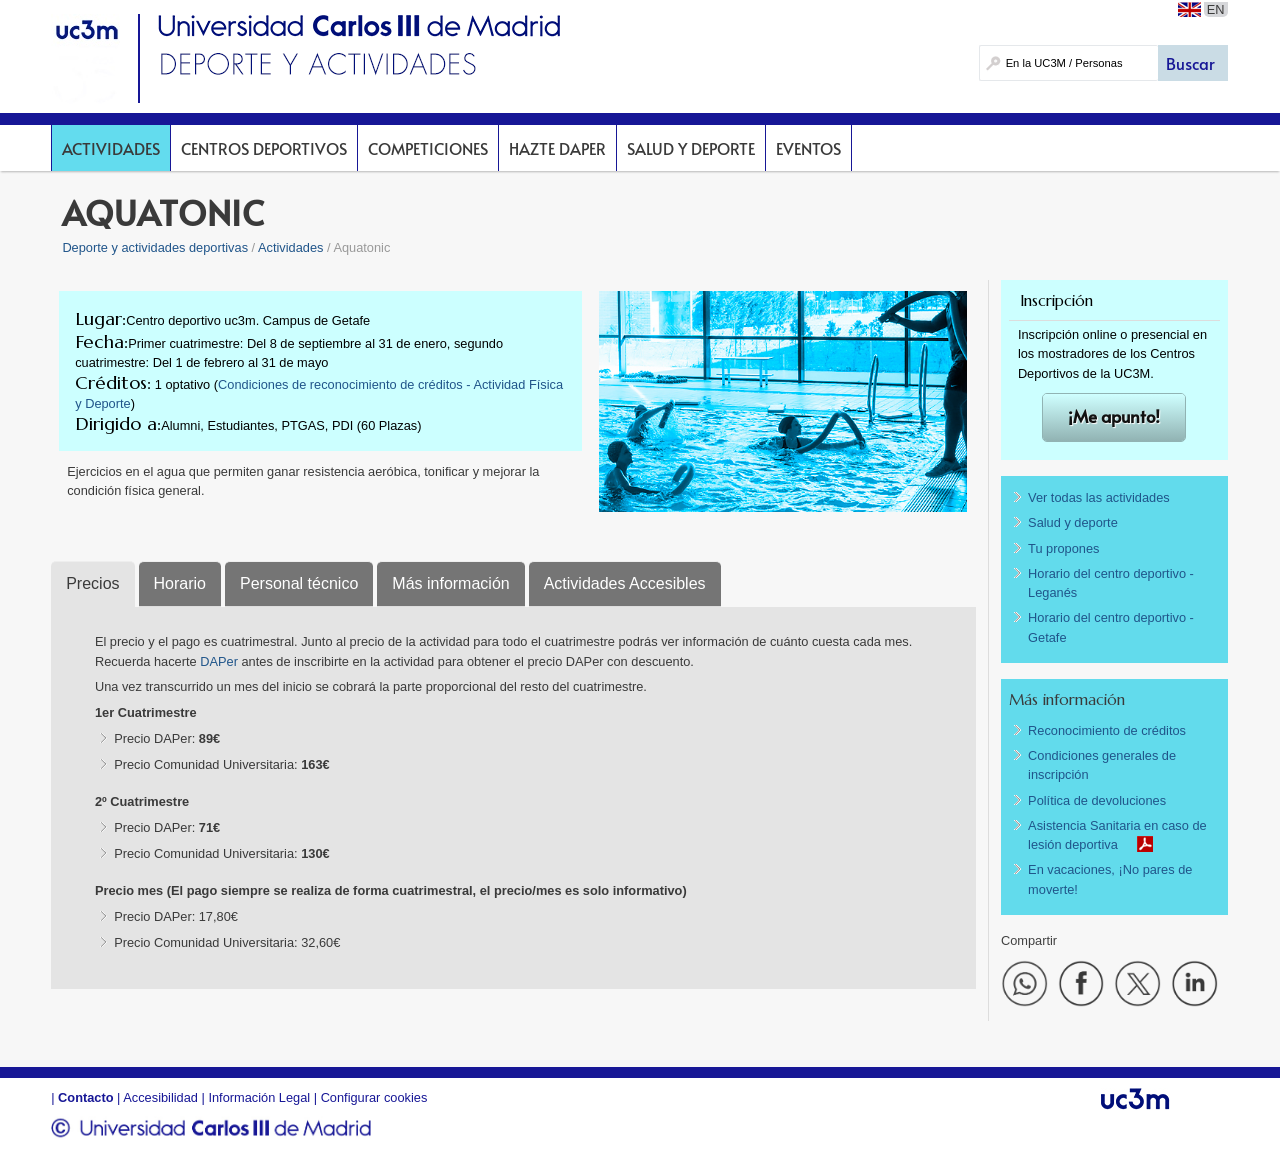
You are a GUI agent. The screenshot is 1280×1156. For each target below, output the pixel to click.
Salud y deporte (691, 148)
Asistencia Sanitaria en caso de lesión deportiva (1117, 835)
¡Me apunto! (1114, 416)
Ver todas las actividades (1099, 497)
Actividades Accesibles (625, 583)
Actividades (111, 148)
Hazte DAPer (557, 148)
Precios (92, 583)
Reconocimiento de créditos (1107, 730)
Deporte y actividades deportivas (155, 247)
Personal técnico (299, 583)
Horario (180, 583)
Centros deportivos (264, 148)
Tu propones (1063, 548)
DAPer (220, 661)
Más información (450, 583)
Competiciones (428, 148)
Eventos (808, 148)
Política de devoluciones (1097, 800)
